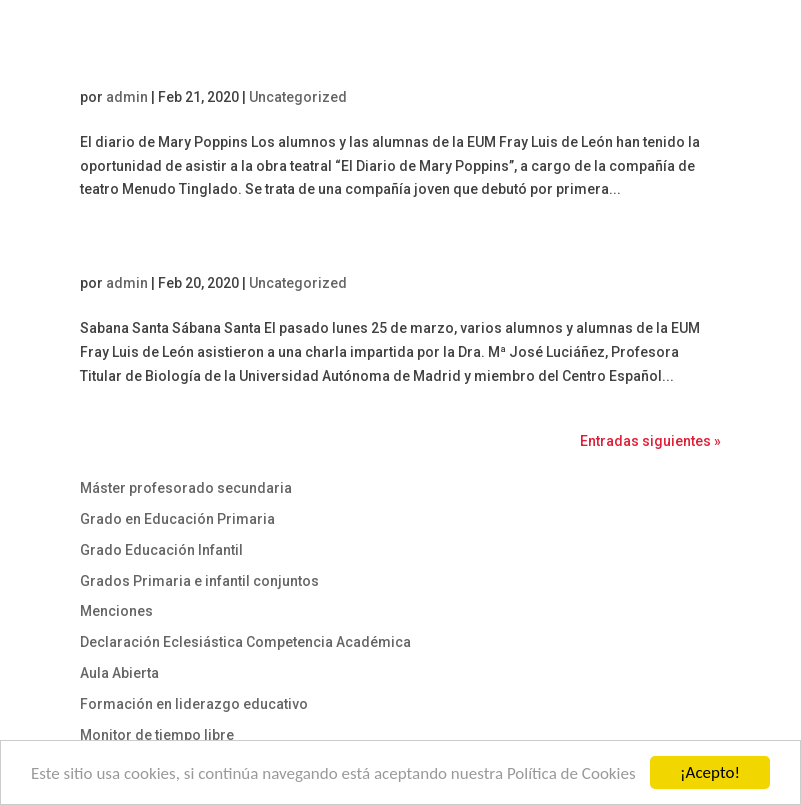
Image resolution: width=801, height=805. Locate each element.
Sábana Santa (136, 252)
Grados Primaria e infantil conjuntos (199, 581)
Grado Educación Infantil (161, 550)
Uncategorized (298, 97)
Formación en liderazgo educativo (194, 704)
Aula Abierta (119, 673)
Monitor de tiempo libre (157, 735)
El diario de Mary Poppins (181, 66)
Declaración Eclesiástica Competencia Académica (245, 642)
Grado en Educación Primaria (177, 519)
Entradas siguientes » (650, 441)
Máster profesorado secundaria (186, 488)
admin (127, 97)
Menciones (116, 611)
